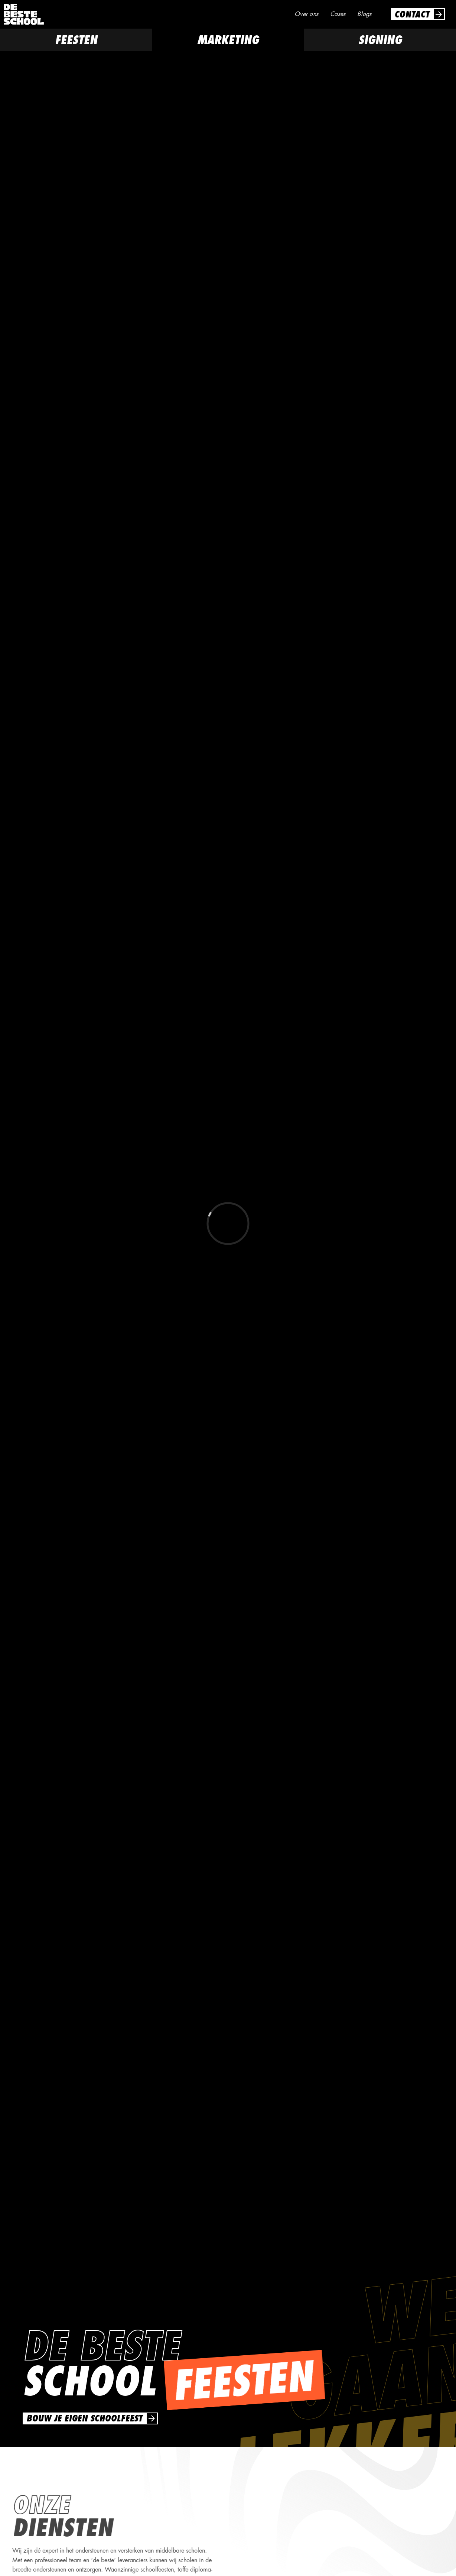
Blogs (364, 14)
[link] (418, 14)
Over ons (306, 14)
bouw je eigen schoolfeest (84, 2418)
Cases (337, 14)
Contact (411, 14)
